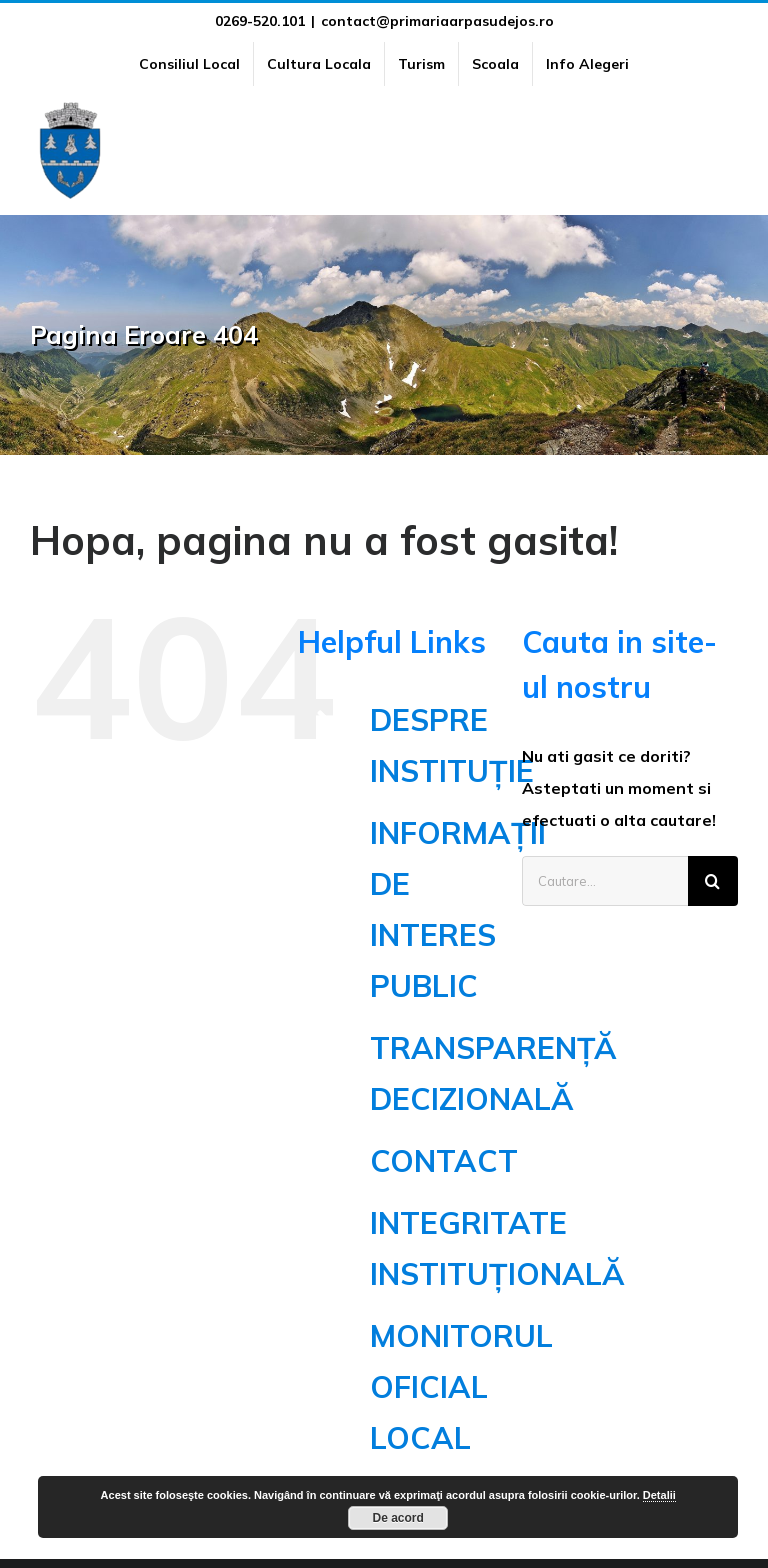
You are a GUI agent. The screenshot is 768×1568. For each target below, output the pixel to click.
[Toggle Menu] (726, 150)
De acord (398, 1518)
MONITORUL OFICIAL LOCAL (461, 1387)
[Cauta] (713, 881)
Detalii (659, 1495)
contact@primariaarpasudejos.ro (437, 21)
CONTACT (444, 1161)
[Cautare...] (605, 881)
